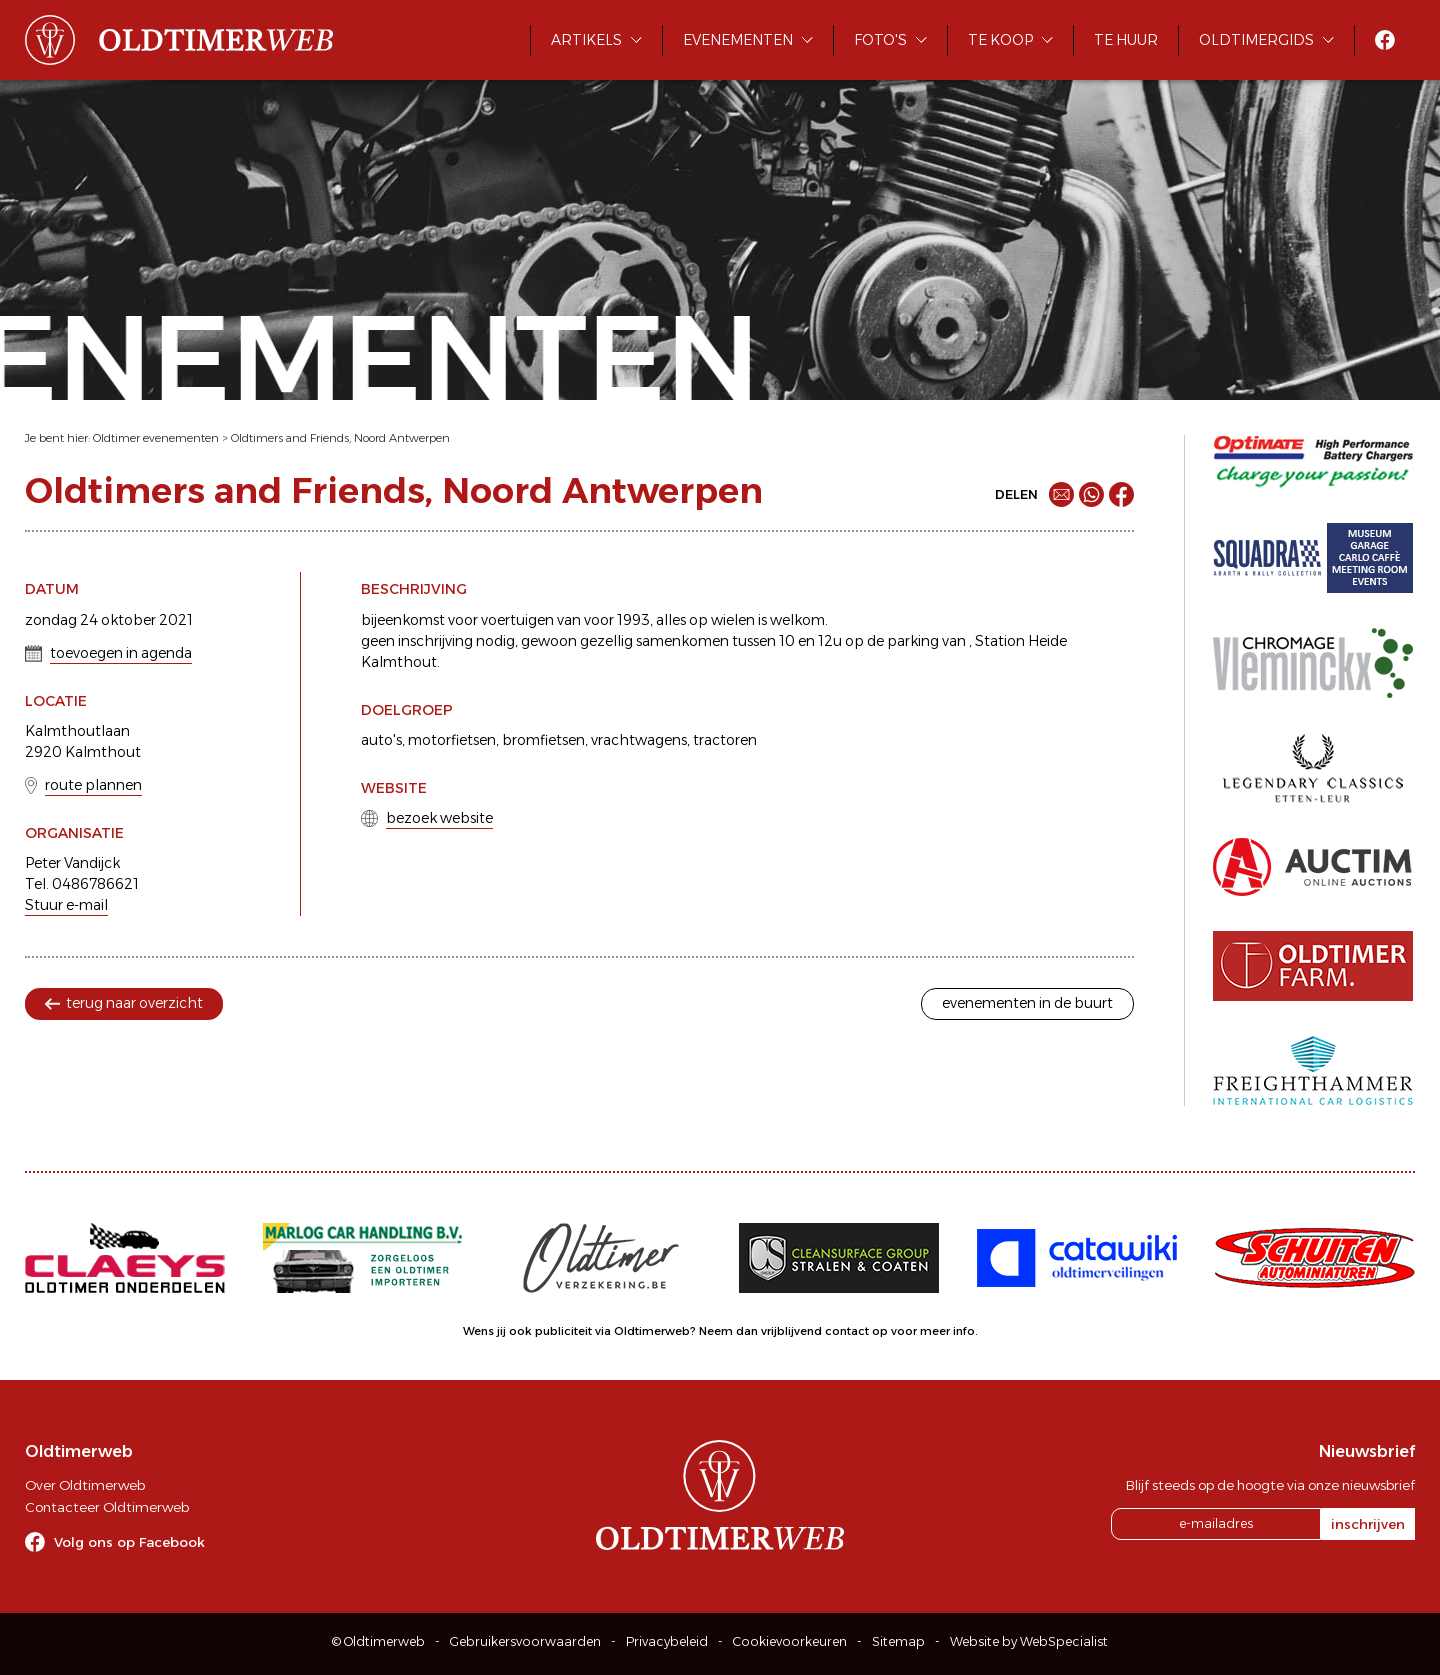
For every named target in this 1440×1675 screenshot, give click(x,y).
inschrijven (1368, 1524)
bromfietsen (543, 740)
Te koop (1000, 40)
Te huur (1126, 40)
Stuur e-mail (66, 905)
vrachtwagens (639, 740)
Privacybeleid (667, 1641)
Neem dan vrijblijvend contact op (793, 1331)
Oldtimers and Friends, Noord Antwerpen (340, 438)
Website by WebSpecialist (1029, 1641)
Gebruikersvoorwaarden (525, 1641)
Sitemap (898, 1641)
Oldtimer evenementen (156, 438)
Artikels (586, 40)
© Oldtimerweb (378, 1641)
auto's (381, 740)
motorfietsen (452, 740)
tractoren (725, 740)
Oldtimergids (1256, 40)
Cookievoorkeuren (790, 1641)
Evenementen (738, 40)
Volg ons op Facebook (129, 1542)
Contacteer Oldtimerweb (107, 1507)
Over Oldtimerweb (85, 1485)
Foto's (880, 40)
